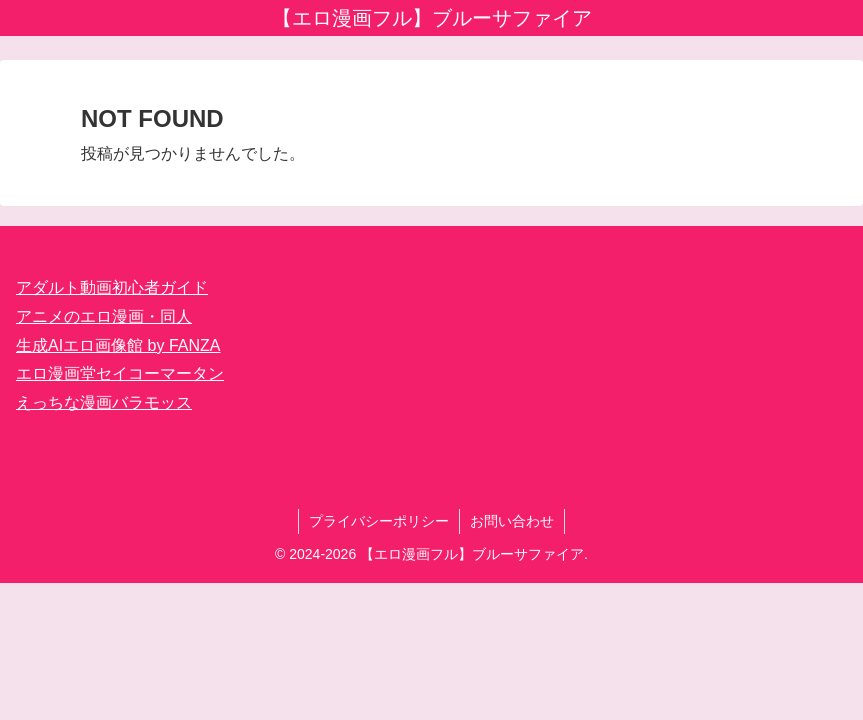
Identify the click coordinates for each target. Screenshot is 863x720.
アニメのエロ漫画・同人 (104, 316)
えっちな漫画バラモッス (104, 402)
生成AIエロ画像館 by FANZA (118, 345)
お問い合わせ (512, 521)
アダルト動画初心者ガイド (112, 287)
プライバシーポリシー (379, 521)
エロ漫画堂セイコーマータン (120, 373)
